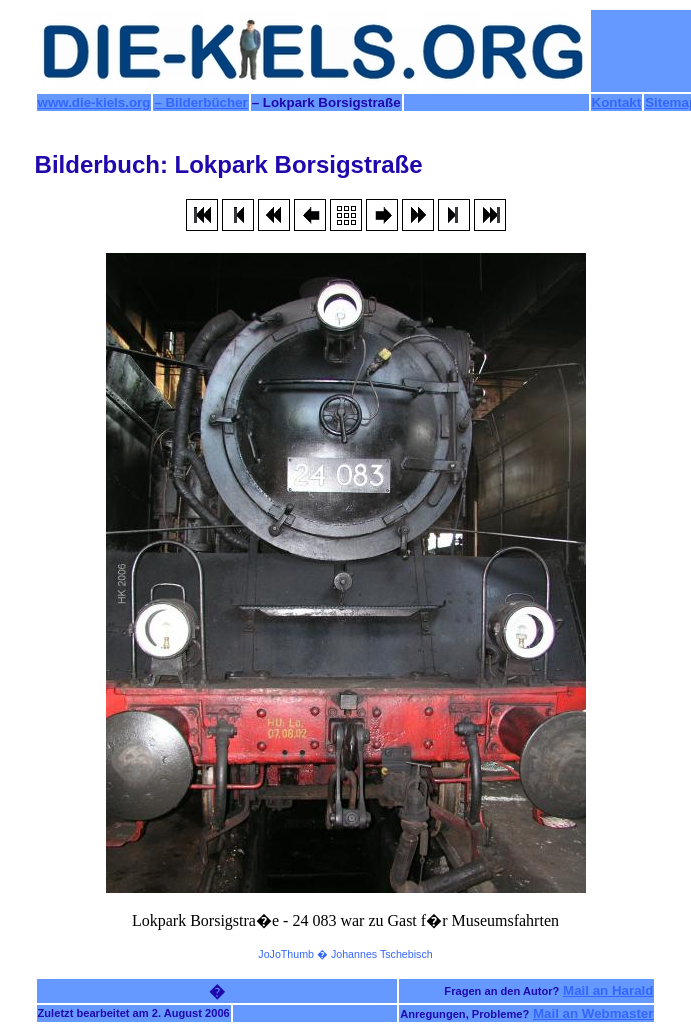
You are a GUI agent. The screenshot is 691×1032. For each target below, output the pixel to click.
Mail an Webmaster (593, 1013)
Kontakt (617, 102)
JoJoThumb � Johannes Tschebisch (345, 954)
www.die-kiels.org (94, 102)
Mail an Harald (608, 990)
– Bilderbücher (200, 102)
